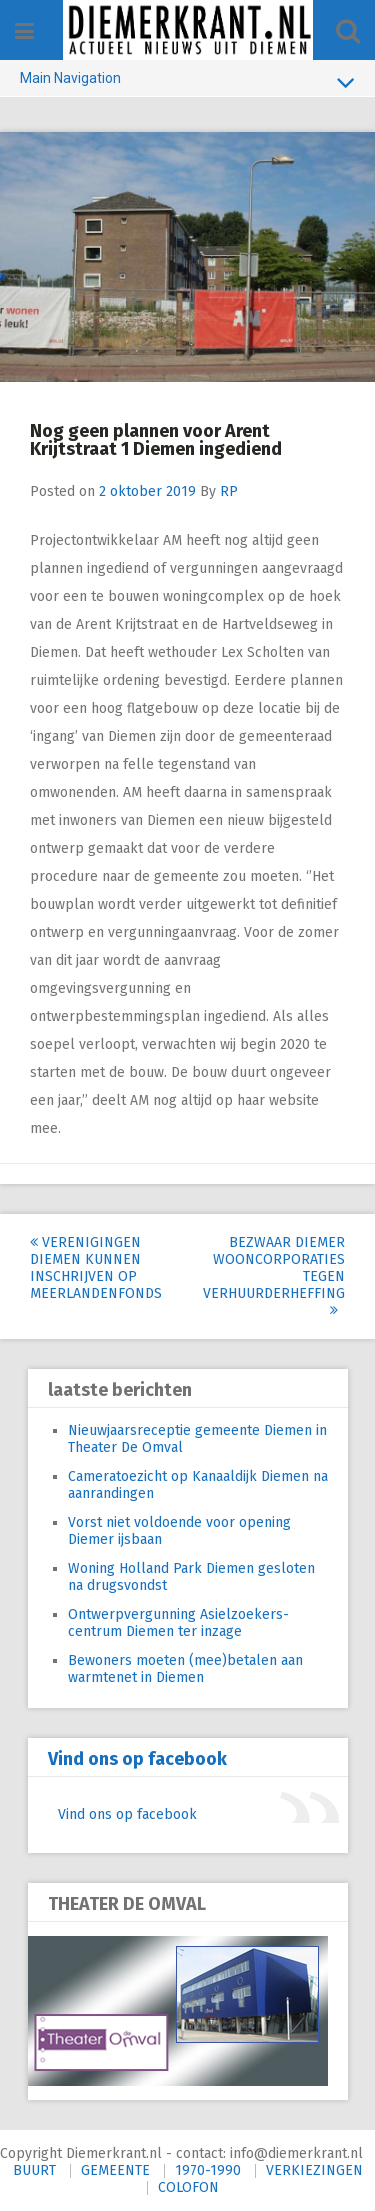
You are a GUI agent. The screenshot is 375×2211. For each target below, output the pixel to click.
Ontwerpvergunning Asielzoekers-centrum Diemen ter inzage (178, 1623)
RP (229, 491)
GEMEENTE (115, 2170)
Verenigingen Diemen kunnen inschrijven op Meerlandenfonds (96, 1268)
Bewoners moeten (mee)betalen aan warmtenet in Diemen (185, 1669)
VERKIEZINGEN (314, 2170)
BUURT (34, 2170)
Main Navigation (187, 82)
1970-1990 (208, 2170)
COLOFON (188, 2187)
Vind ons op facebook (137, 1759)
